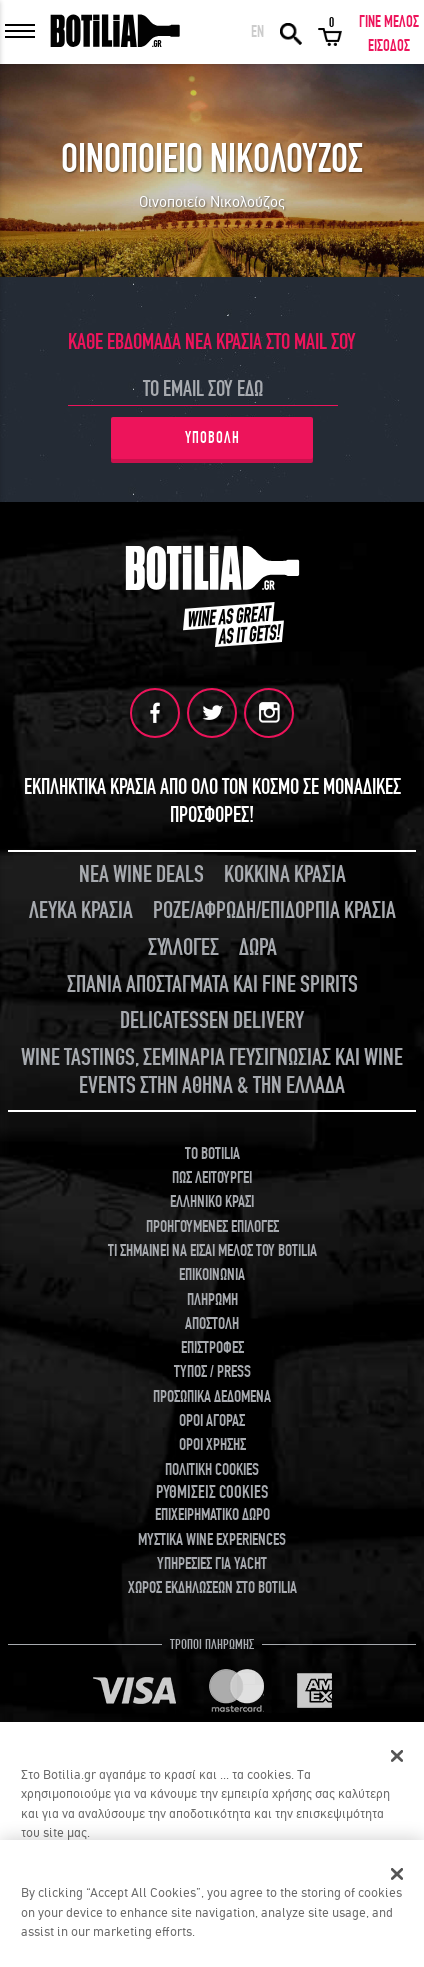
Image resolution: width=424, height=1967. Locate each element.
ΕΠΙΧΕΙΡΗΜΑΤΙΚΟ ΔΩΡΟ (212, 1515)
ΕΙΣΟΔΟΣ (389, 46)
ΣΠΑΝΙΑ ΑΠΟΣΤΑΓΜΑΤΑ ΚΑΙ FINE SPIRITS (212, 984)
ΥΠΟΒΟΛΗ (212, 438)
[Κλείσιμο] (397, 1756)
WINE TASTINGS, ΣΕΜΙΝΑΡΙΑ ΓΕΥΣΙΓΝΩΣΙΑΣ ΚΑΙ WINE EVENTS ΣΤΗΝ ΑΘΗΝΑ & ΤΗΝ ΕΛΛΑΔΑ (212, 1072)
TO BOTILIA (212, 1154)
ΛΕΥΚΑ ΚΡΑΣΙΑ (81, 910)
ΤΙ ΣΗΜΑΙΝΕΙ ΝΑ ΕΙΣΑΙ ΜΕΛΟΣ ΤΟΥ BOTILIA (212, 1251)
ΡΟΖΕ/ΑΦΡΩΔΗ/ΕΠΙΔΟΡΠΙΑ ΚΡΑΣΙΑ (274, 910)
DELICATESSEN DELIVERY (212, 1020)
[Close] (397, 1874)
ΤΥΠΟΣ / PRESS (212, 1372)
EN (257, 32)
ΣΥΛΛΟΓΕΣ (183, 947)
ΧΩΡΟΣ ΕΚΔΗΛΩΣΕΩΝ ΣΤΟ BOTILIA (212, 1588)
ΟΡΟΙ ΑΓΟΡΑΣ (212, 1421)
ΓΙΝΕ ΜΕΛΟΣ (389, 22)
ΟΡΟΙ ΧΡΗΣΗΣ (212, 1445)
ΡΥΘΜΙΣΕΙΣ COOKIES (212, 1492)
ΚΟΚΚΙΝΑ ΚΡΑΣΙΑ (285, 874)
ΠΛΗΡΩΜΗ (212, 1300)
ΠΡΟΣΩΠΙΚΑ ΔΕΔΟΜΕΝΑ (212, 1397)
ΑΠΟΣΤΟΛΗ (212, 1324)
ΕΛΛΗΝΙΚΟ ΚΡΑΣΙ (212, 1202)
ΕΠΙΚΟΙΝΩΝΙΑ (212, 1275)
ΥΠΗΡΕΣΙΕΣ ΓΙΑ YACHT (212, 1564)
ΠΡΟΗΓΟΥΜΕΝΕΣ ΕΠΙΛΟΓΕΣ (212, 1227)
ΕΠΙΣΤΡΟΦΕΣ (212, 1348)
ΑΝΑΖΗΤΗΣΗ (291, 32)
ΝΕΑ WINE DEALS (141, 874)
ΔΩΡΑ (258, 947)
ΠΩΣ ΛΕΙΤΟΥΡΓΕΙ (212, 1178)
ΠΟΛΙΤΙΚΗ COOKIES (212, 1470)
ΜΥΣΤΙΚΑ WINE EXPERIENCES (212, 1540)
